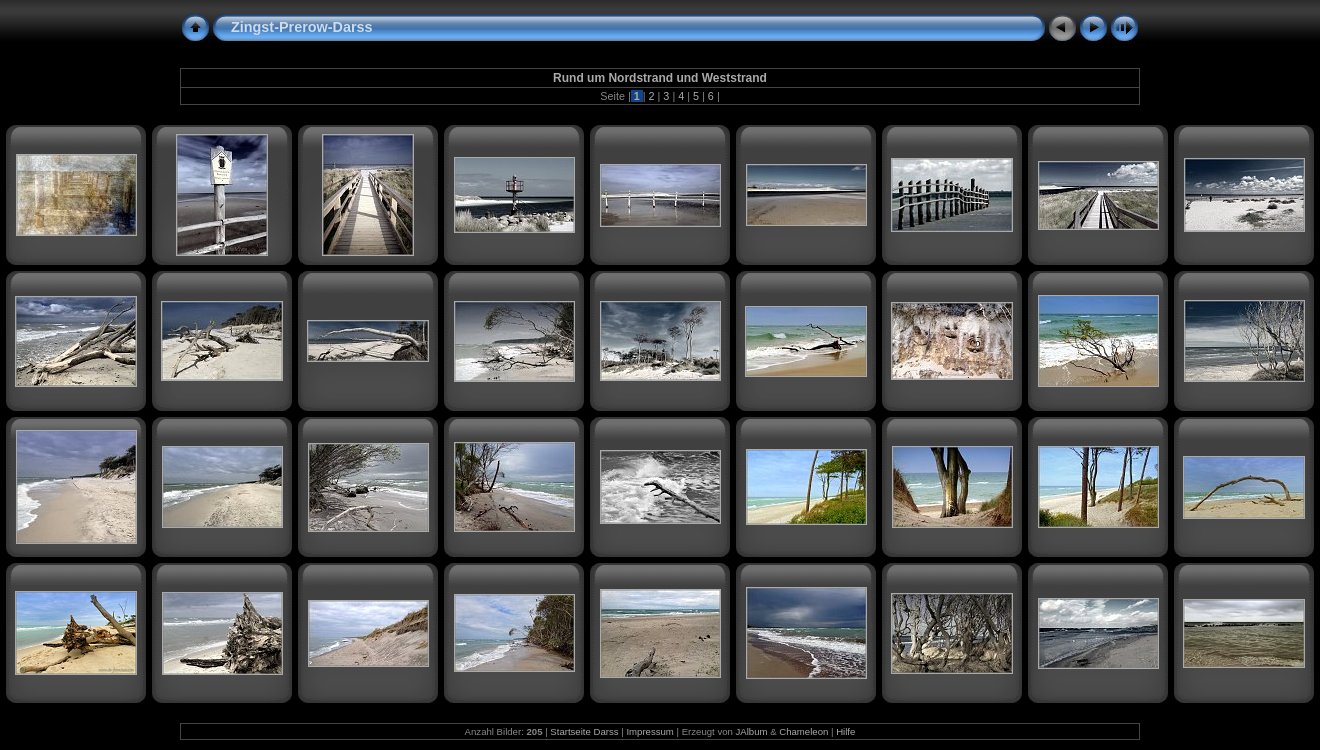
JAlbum (752, 731)
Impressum (649, 731)
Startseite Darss (584, 731)
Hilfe (845, 731)
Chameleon (803, 731)
